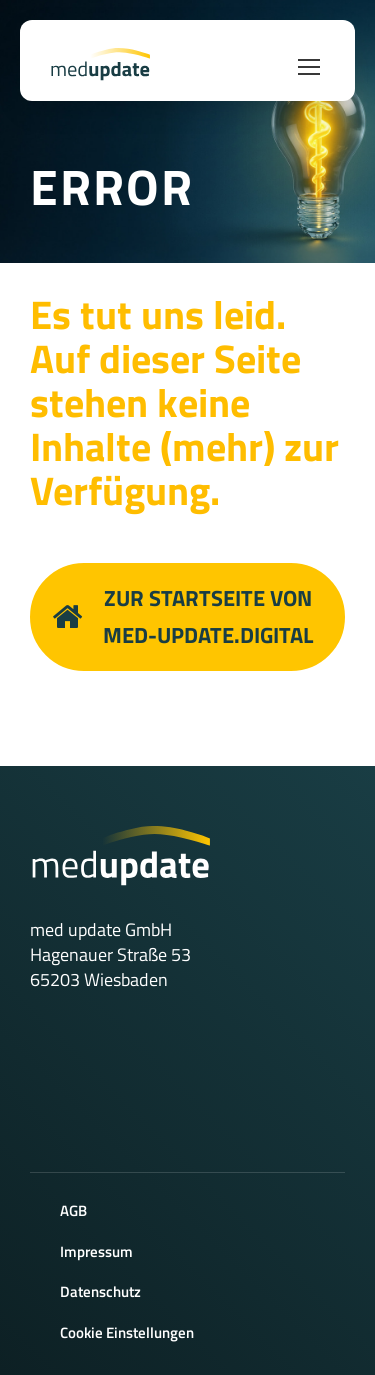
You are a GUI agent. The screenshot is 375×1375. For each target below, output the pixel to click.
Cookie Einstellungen (127, 1332)
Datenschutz (100, 1291)
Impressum (96, 1251)
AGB (73, 1210)
